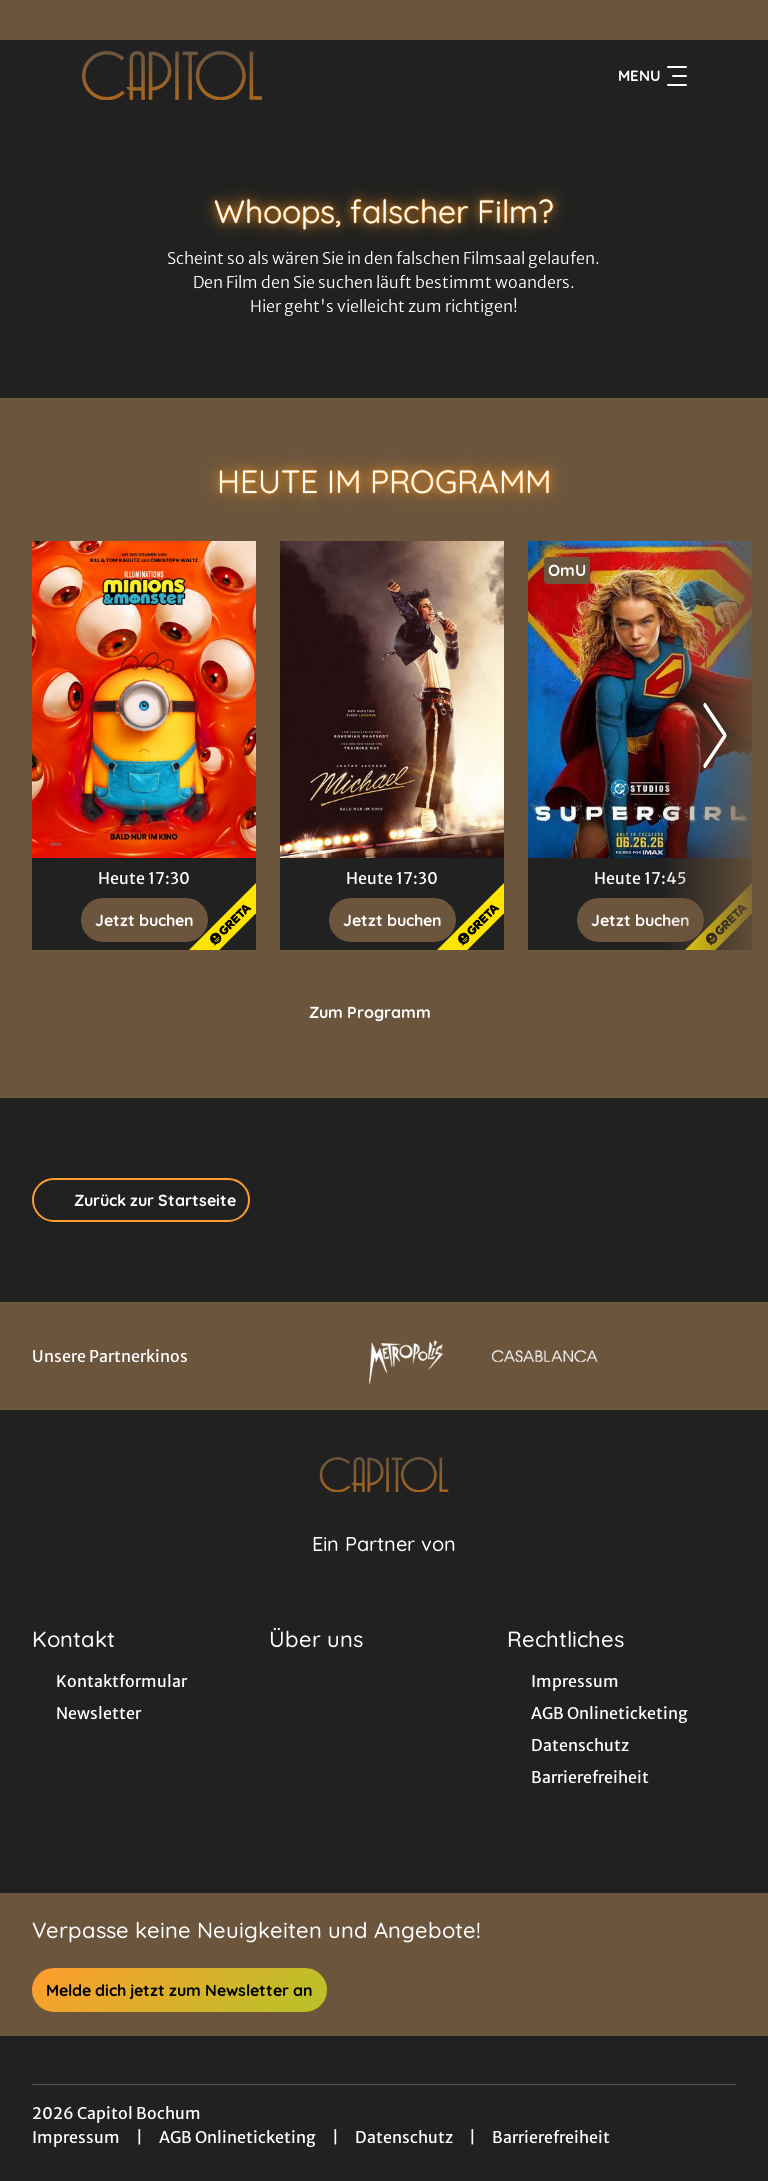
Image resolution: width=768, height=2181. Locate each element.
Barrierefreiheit (551, 2137)
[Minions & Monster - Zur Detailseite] (144, 699)
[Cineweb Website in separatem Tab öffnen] (384, 1569)
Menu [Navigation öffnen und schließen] (652, 76)
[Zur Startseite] (172, 76)
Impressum (76, 2137)
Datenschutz (404, 2137)
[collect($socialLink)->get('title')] (36, 20)
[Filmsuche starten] (716, 76)
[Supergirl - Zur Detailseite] (640, 699)
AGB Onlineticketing (237, 2137)
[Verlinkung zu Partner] (406, 1356)
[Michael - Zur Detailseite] (392, 699)
